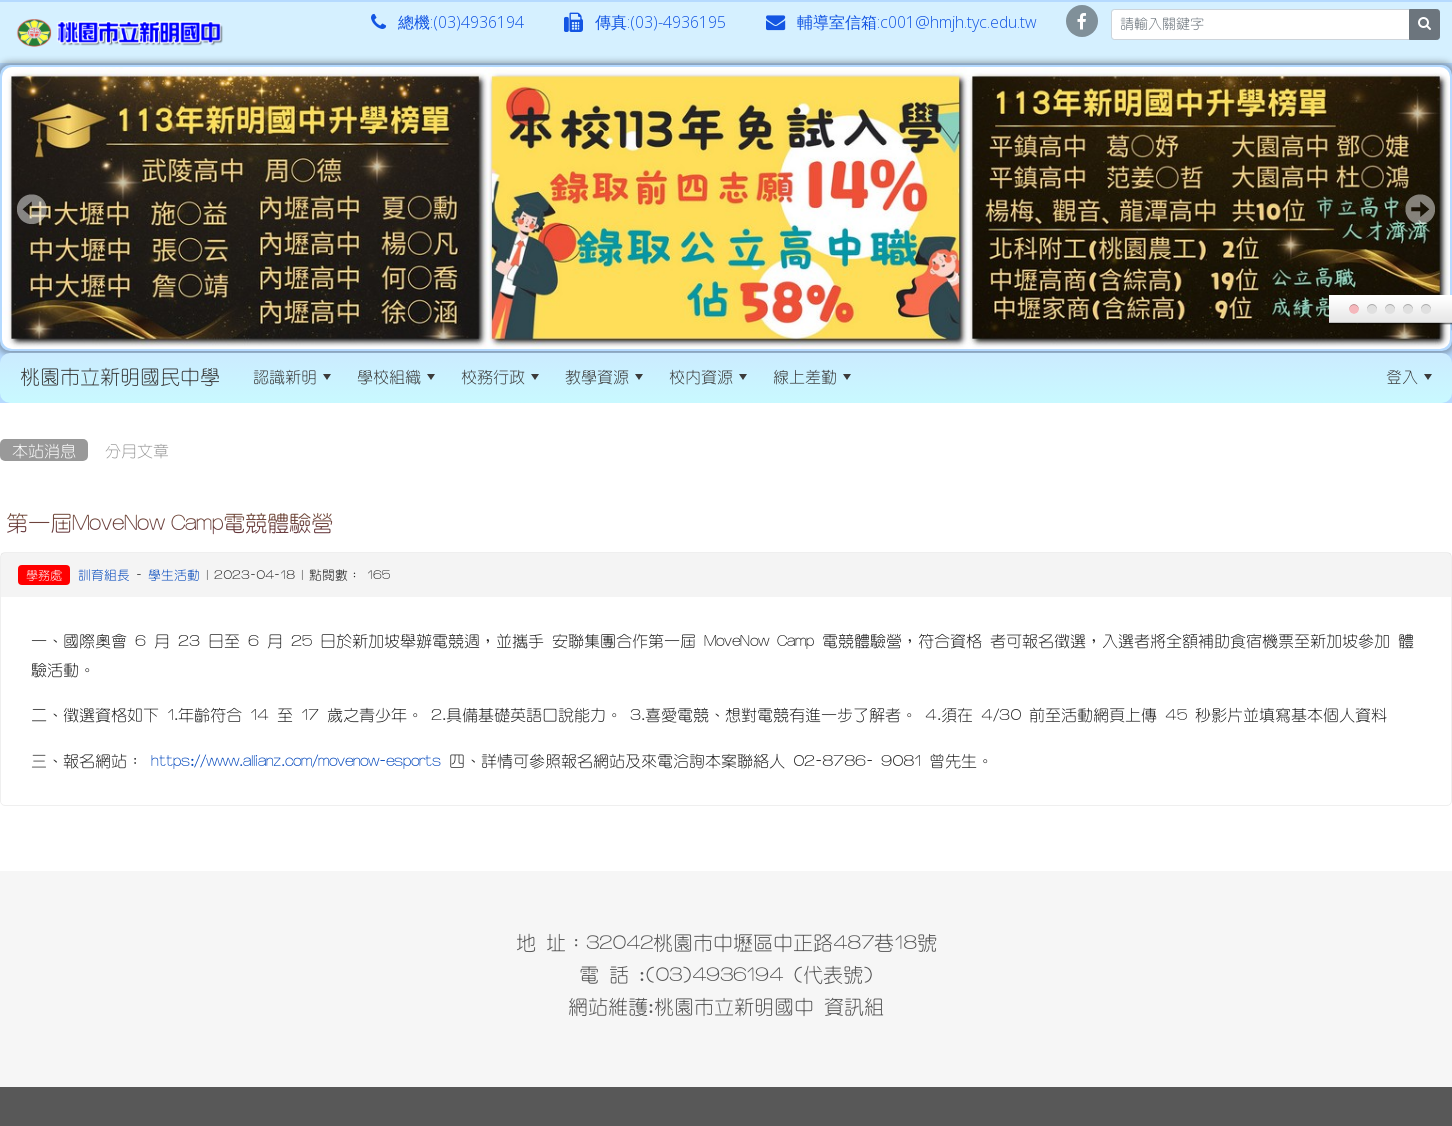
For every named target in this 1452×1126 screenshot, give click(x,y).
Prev (32, 209)
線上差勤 (812, 376)
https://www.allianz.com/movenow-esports (296, 760)
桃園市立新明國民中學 (120, 376)
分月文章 (137, 450)
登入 (1409, 376)
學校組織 (396, 376)
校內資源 (708, 376)
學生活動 (174, 574)
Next (1420, 209)
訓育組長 (104, 574)
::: (881, 376)
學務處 (44, 575)
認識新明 (292, 376)
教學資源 (604, 376)
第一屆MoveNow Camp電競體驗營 (169, 522)
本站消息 (44, 450)
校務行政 (500, 376)
